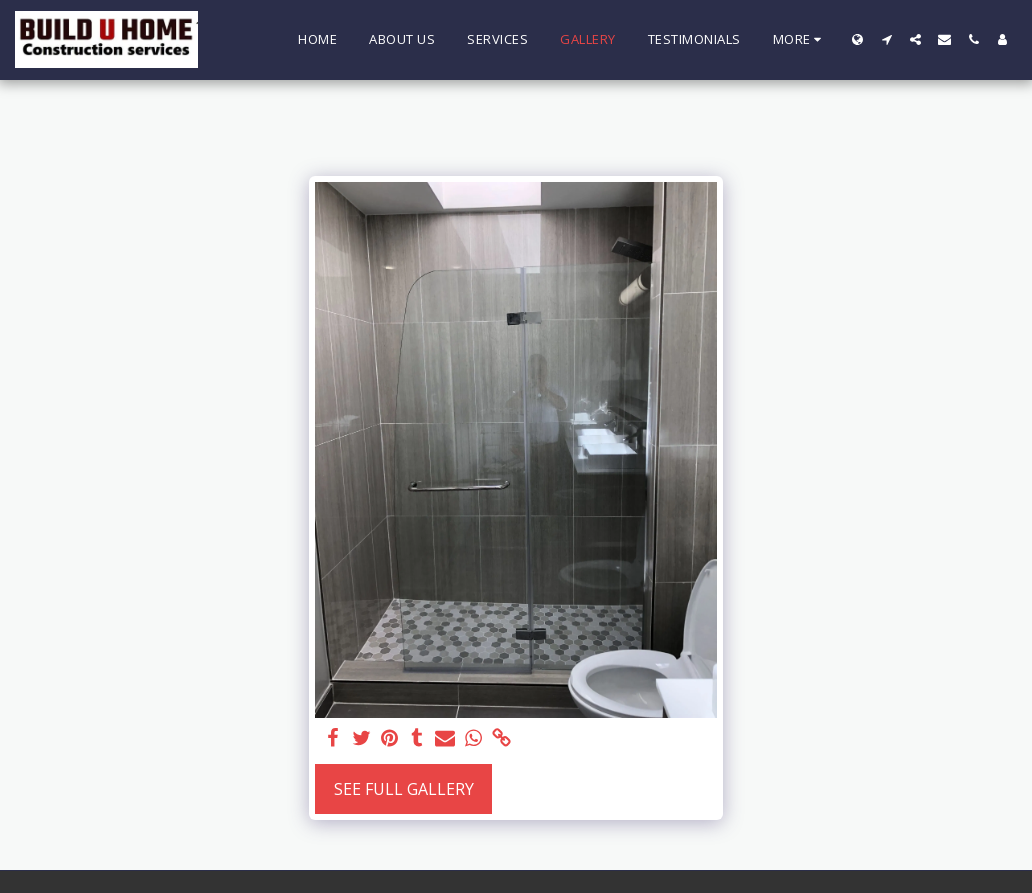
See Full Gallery (404, 789)
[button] (886, 39)
